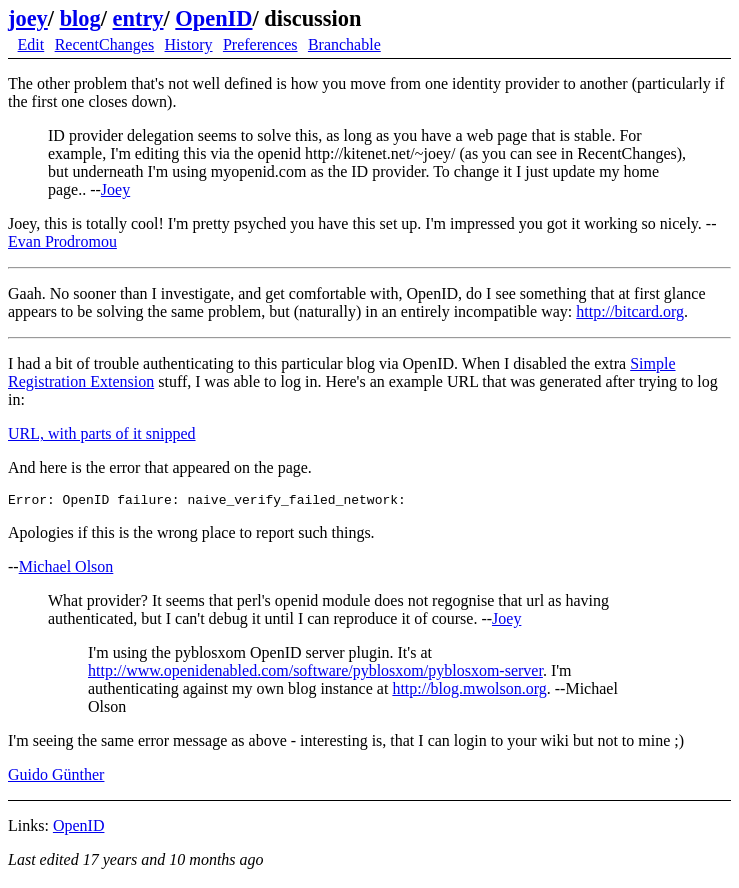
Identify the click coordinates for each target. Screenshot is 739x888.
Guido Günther (56, 777)
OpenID (213, 18)
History (189, 44)
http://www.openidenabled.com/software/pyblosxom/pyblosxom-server (315, 673)
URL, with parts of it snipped (102, 433)
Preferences (260, 44)
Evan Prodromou (62, 241)
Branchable (344, 44)
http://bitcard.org (630, 311)
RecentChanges (105, 44)
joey (28, 18)
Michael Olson (66, 569)
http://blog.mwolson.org (469, 691)
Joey (115, 189)
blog (80, 18)
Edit (31, 44)
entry (138, 18)
